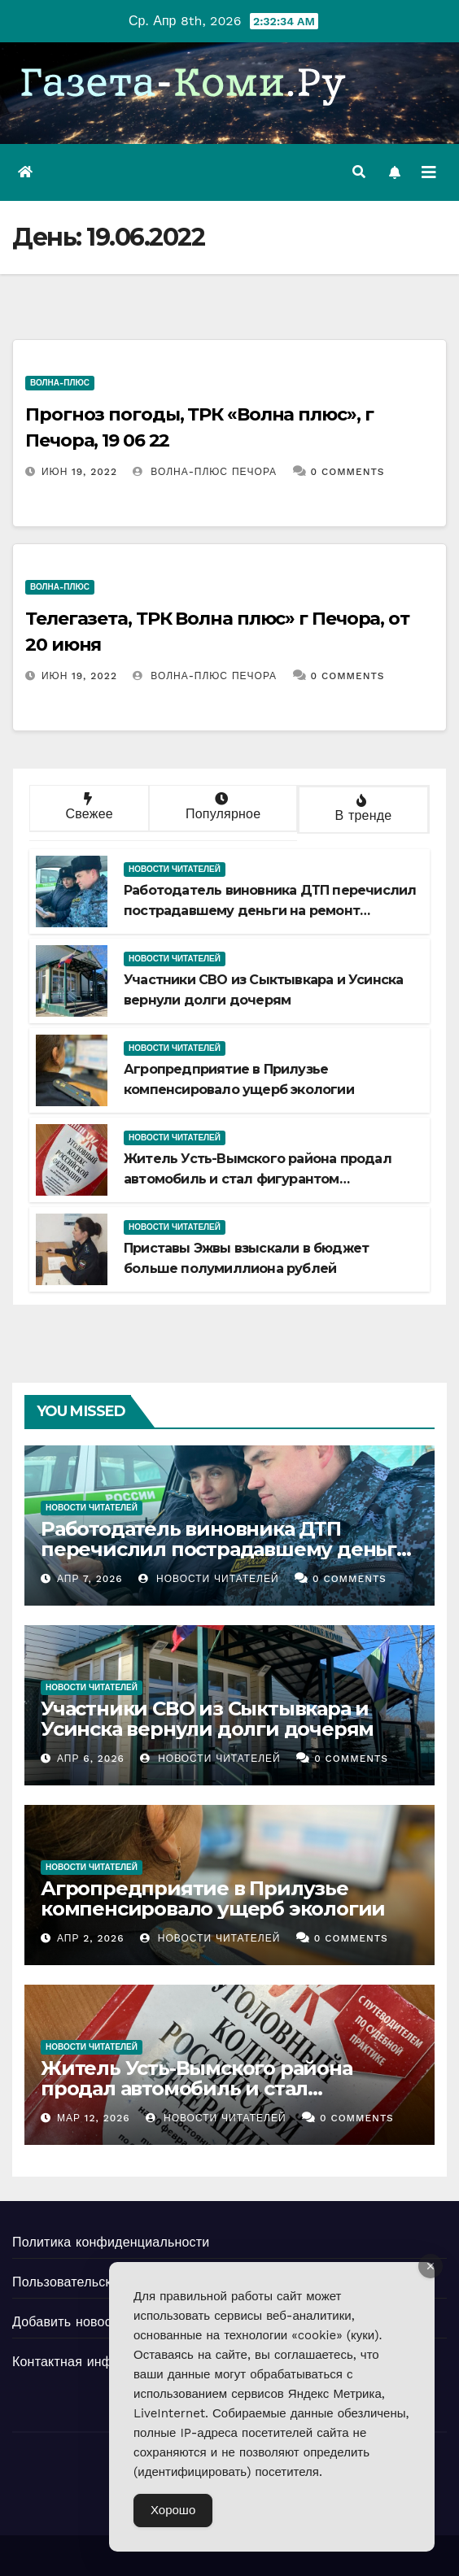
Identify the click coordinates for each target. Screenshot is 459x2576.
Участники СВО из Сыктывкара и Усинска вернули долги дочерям (207, 1719)
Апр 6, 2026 (91, 1758)
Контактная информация (89, 2361)
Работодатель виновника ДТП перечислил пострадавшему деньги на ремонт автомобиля (270, 911)
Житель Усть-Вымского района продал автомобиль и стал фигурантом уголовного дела (257, 1179)
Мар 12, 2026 (93, 2118)
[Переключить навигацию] (429, 172)
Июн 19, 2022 (79, 471)
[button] (358, 172)
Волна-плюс (60, 382)
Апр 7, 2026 (90, 1578)
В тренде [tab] (361, 808)
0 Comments (348, 471)
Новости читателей (175, 869)
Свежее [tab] (87, 807)
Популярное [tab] (221, 807)
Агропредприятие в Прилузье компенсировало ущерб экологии (213, 1898)
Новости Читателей (208, 1578)
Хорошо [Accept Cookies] (173, 2510)
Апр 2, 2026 (91, 1938)
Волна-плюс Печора (205, 471)
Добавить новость (68, 2322)
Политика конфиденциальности (110, 2242)
